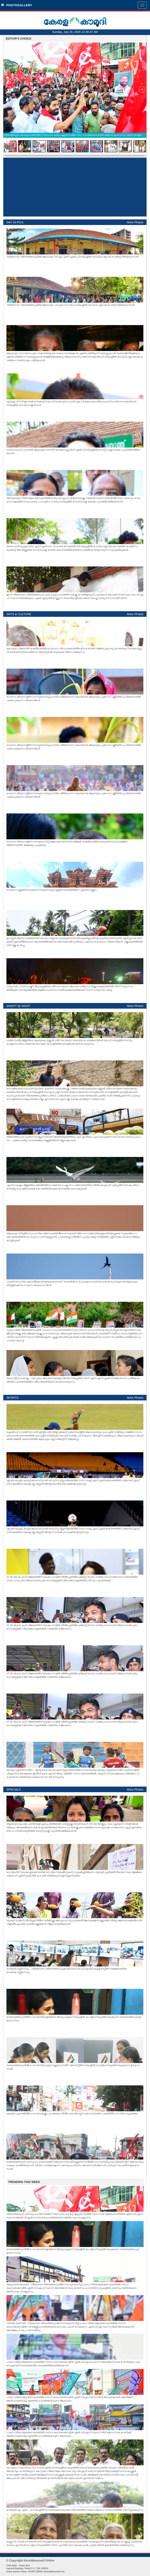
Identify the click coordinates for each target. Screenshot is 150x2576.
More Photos (135, 222)
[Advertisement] (74, 187)
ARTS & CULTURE (18, 614)
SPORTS (12, 1397)
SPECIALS (13, 1789)
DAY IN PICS (14, 222)
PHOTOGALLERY (16, 5)
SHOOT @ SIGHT (18, 1006)
